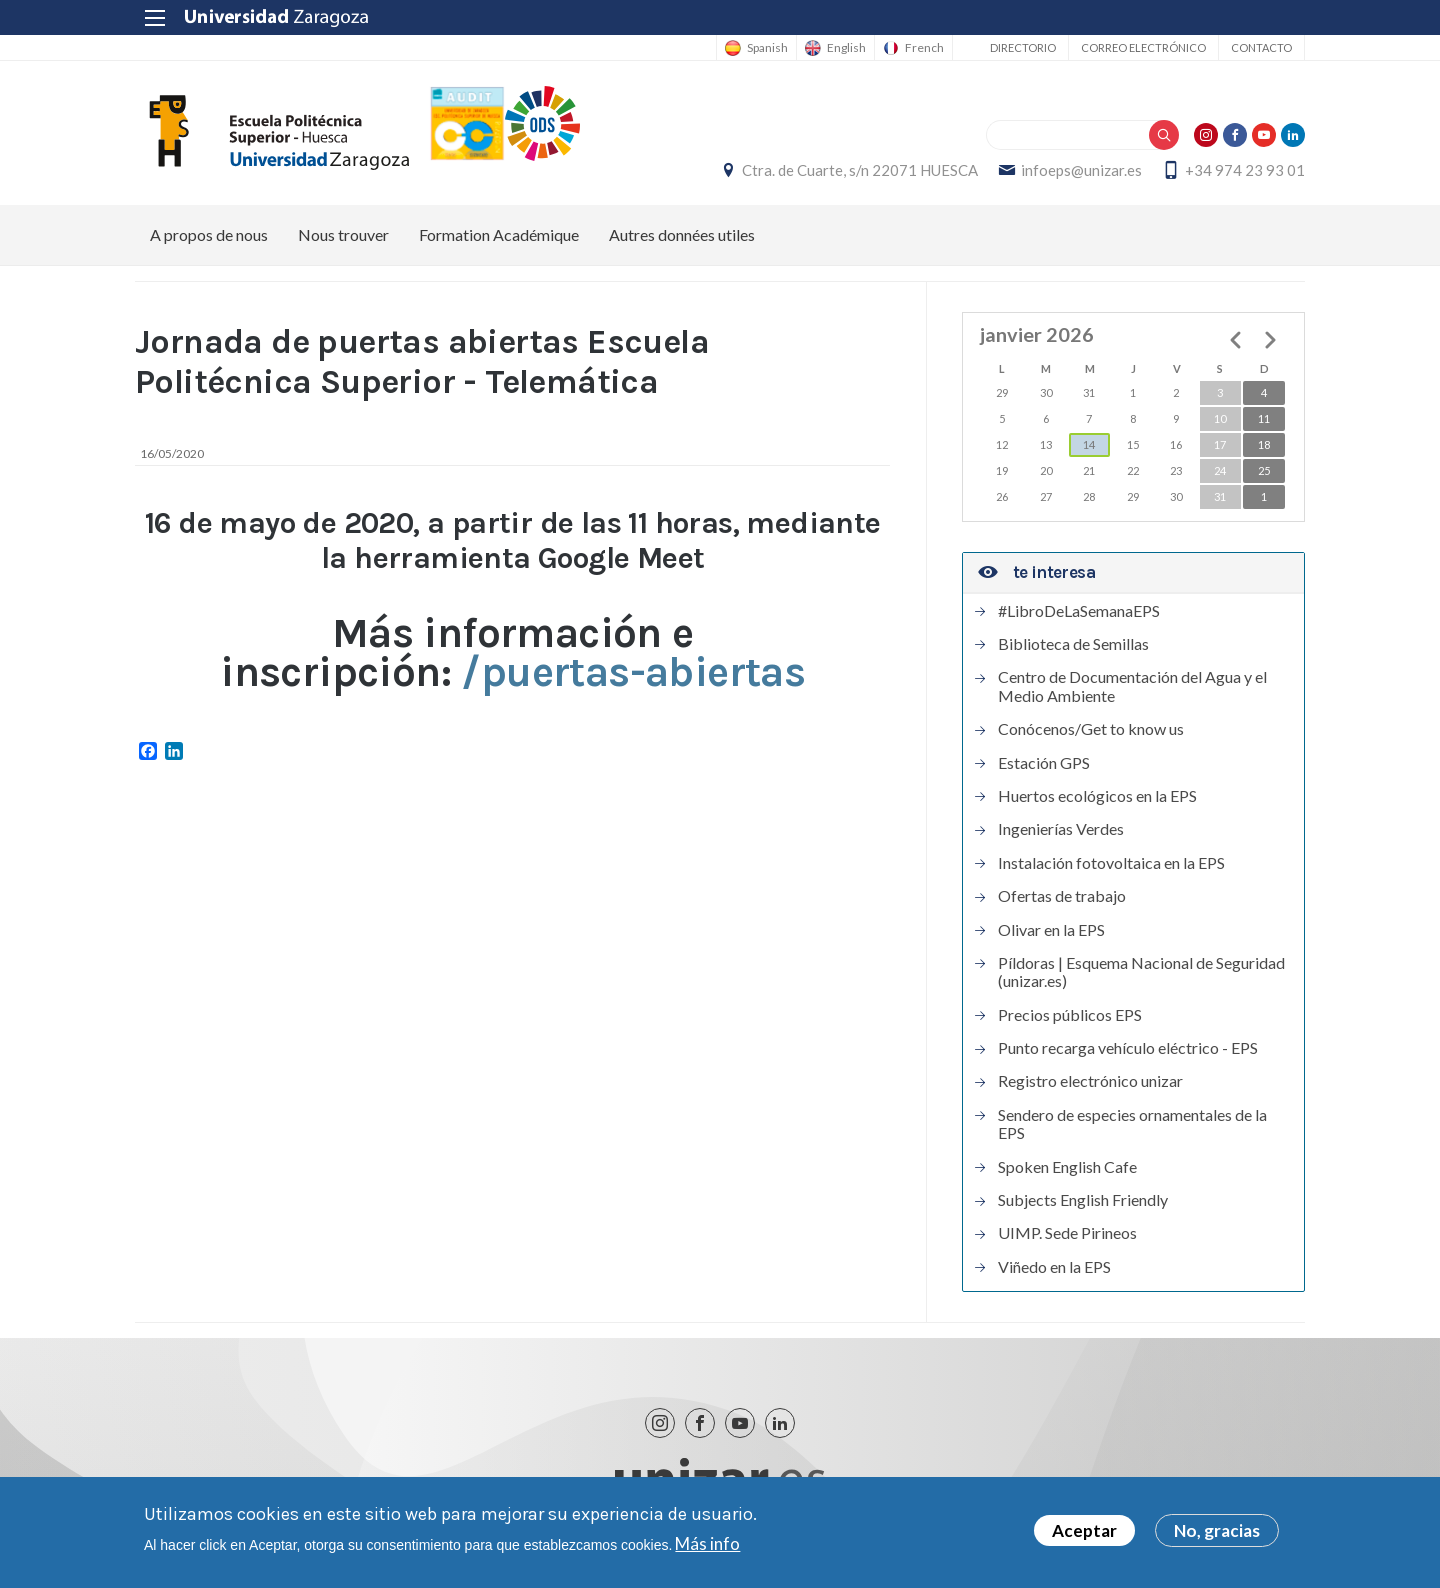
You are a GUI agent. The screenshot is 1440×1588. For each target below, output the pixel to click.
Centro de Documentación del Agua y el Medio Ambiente (1132, 686)
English (846, 48)
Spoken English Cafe (1067, 1167)
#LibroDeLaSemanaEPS (1079, 611)
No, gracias (1217, 1532)
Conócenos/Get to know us (1091, 729)
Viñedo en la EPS (1054, 1267)
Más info (707, 1544)
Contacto (1261, 47)
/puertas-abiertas (633, 672)
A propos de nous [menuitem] (209, 234)
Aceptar (1084, 1532)
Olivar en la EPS (1051, 930)
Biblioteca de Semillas (1073, 644)
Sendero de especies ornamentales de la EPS (1132, 1124)
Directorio (1023, 47)
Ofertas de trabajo (1062, 896)
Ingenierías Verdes (1061, 829)
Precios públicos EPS (1070, 1015)
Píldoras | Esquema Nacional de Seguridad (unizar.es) (1141, 972)
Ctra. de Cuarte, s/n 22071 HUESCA (860, 170)
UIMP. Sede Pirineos (1067, 1233)
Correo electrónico (1143, 47)
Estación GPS (1044, 763)
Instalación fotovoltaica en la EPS (1111, 863)
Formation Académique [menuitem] (499, 234)
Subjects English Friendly (1083, 1200)
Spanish (767, 48)
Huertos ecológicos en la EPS (1097, 796)
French (924, 48)
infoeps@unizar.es (1081, 170)
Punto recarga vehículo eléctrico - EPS (1128, 1048)
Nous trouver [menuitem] (343, 234)
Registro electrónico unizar (1090, 1081)
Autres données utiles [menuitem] (682, 234)
